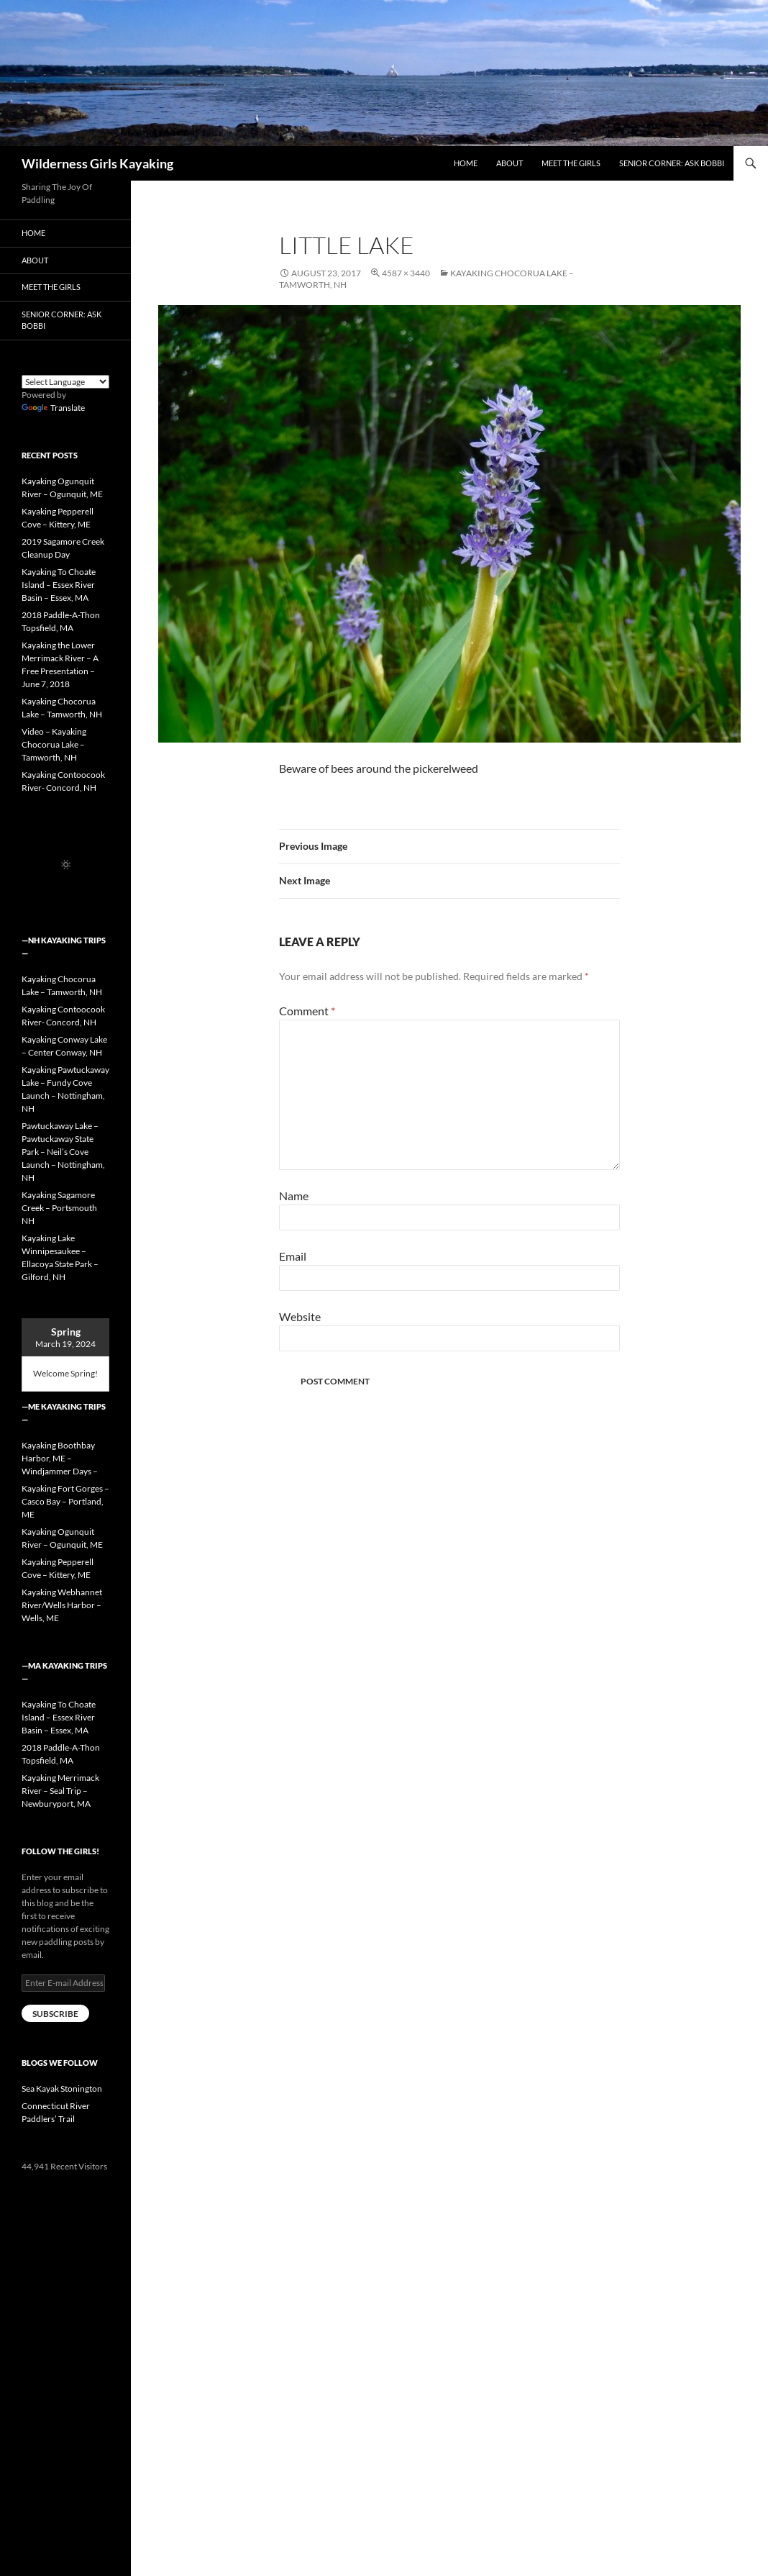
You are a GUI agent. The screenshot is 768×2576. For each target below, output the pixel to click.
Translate (53, 407)
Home (465, 163)
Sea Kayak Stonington (62, 2088)
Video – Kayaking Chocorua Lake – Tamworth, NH (54, 744)
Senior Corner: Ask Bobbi (671, 163)
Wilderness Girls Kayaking (97, 163)
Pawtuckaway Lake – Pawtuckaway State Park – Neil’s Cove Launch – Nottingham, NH (63, 1151)
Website (300, 1316)
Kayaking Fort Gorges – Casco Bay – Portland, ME (65, 1501)
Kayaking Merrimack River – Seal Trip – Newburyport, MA (60, 1790)
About (509, 163)
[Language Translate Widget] (65, 382)
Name (293, 1195)
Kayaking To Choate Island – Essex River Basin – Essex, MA (59, 584)
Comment (307, 1010)
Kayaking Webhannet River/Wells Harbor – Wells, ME (62, 1605)
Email (292, 1256)
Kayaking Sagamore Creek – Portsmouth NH (59, 1207)
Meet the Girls (570, 163)
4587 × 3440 (406, 273)
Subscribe (55, 2013)
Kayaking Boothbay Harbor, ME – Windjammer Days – (60, 1458)
